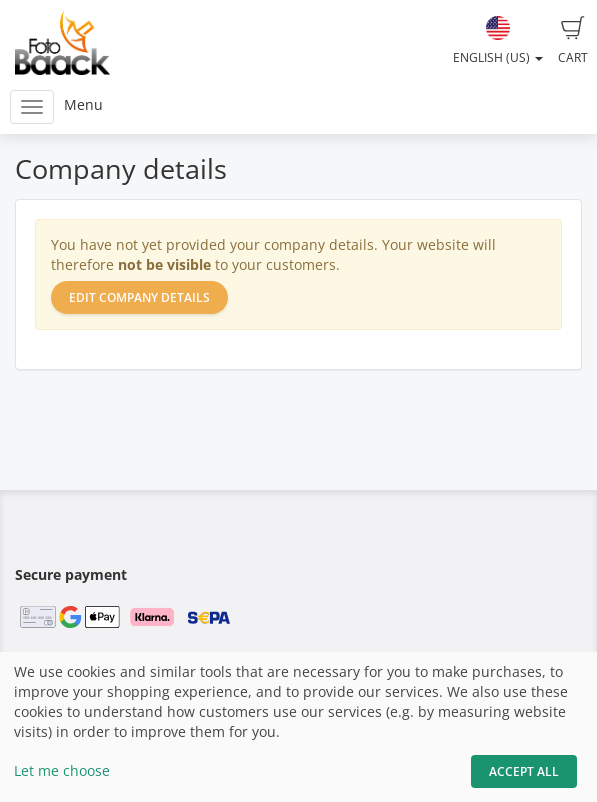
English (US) (498, 41)
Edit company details (139, 297)
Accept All (524, 771)
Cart (573, 41)
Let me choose (62, 770)
